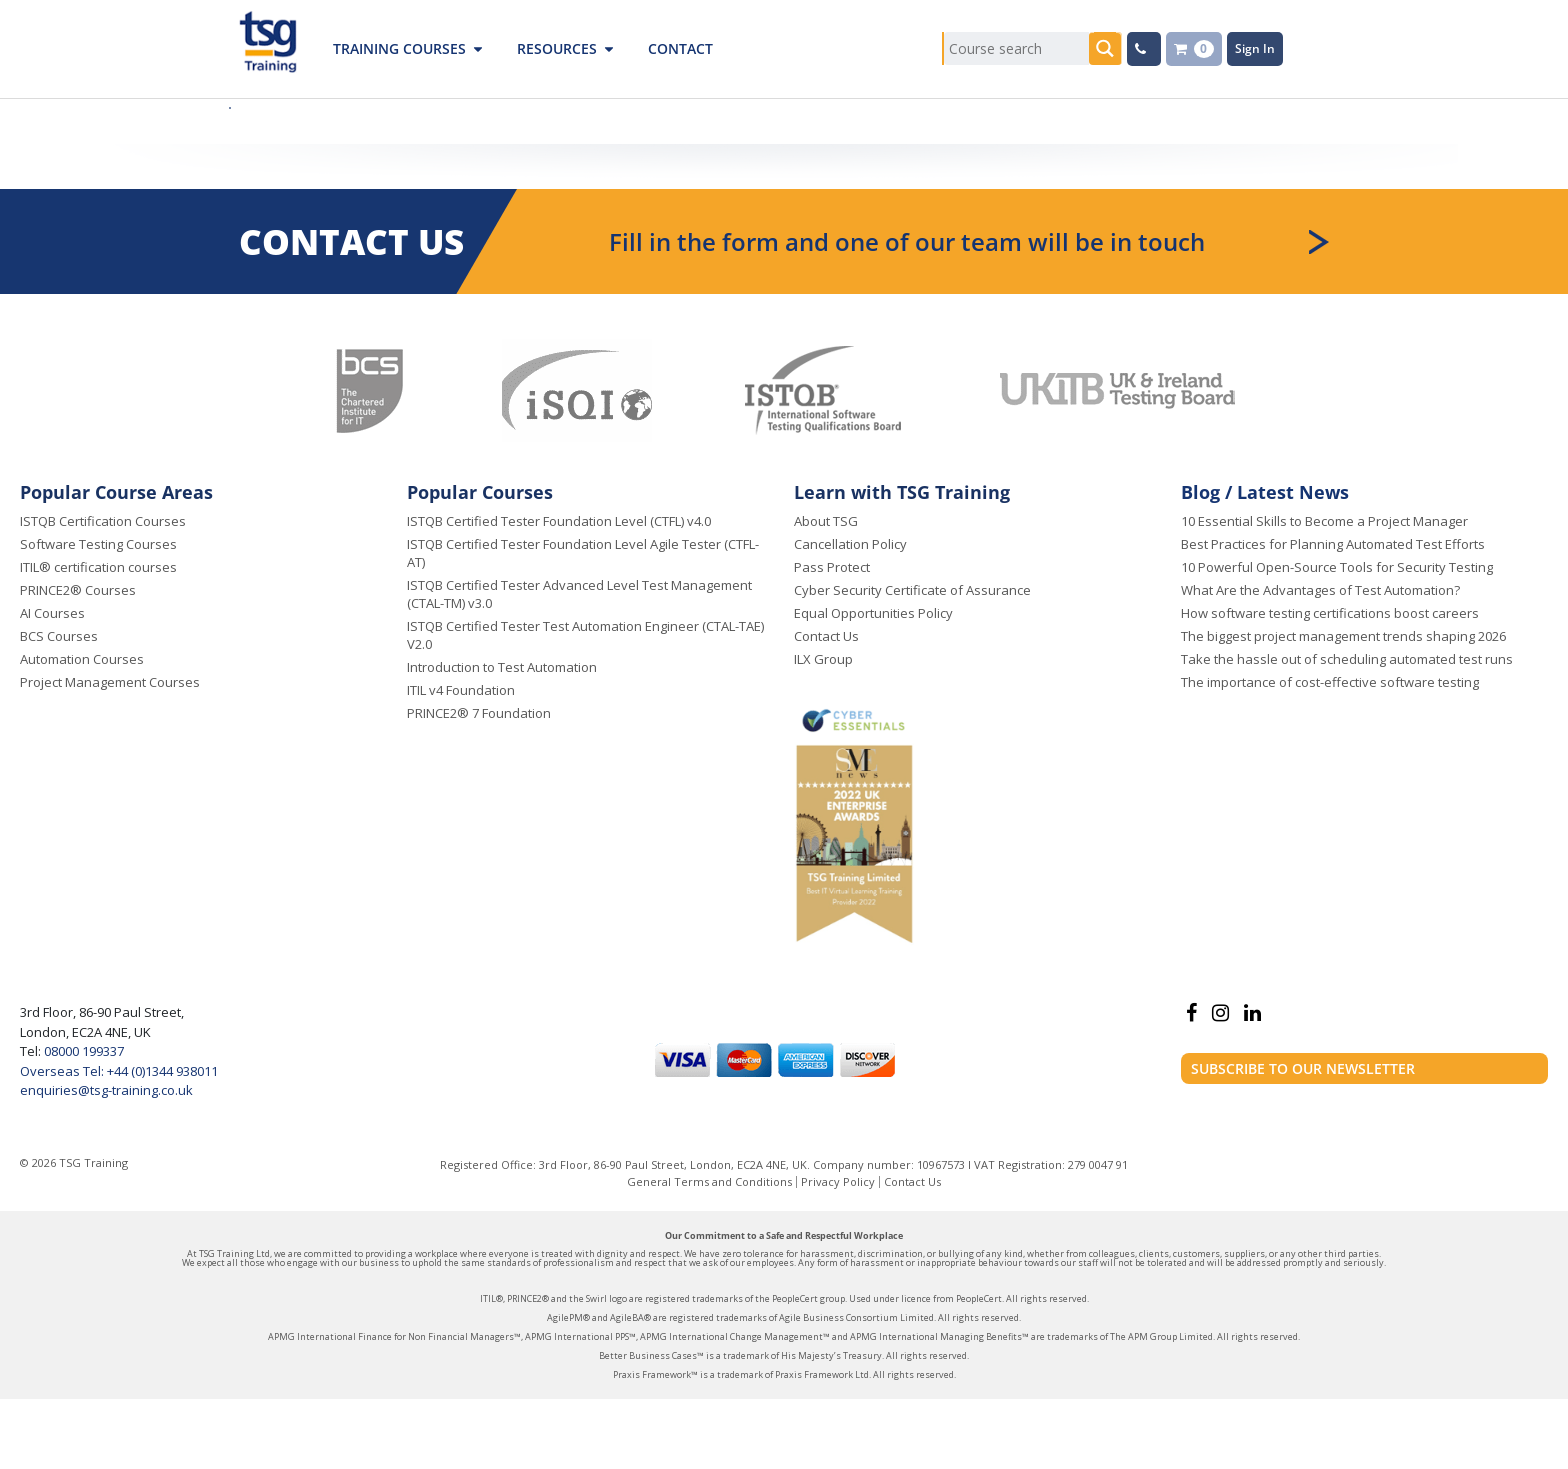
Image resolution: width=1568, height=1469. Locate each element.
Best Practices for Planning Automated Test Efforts (1333, 544)
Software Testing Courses (98, 544)
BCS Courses (59, 636)
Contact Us (826, 636)
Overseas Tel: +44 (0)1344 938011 (119, 1071)
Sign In (1255, 48)
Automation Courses (82, 659)
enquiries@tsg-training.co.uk (106, 1090)
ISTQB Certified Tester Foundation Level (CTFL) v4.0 (559, 521)
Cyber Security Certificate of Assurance (912, 590)
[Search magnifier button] (1105, 48)
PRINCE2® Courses (78, 590)
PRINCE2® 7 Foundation (479, 713)
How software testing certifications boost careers (1330, 613)
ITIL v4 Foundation (461, 690)
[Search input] (1016, 48)
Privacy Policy (838, 1181)
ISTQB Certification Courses (103, 521)
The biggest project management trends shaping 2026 (1343, 636)
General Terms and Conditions (709, 1181)
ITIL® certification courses (98, 567)
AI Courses (52, 613)
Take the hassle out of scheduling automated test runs (1347, 659)
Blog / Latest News (1265, 492)
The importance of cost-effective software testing (1330, 682)
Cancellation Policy (850, 544)
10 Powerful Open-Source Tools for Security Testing (1337, 567)
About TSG (826, 521)
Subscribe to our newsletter (1303, 1068)
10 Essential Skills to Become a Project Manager (1324, 521)
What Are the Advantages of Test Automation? (1320, 590)
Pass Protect (832, 567)
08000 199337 (82, 1051)
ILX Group (823, 659)
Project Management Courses (110, 682)
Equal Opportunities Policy (873, 613)
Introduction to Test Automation (502, 667)
